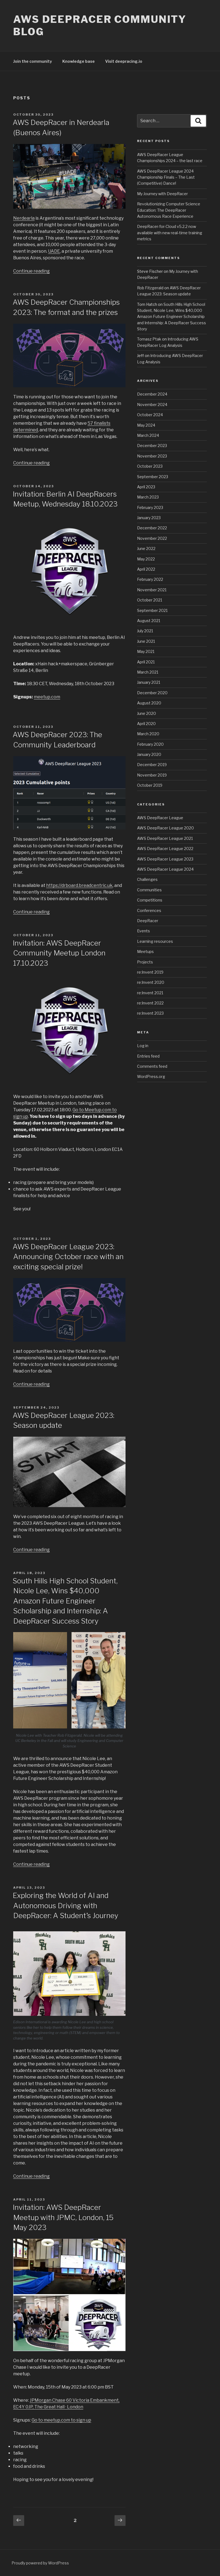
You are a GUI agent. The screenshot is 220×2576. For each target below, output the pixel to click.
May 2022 (146, 559)
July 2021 (145, 630)
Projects (145, 962)
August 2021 (148, 620)
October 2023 (150, 466)
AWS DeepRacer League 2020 (165, 828)
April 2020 (146, 723)
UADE (54, 251)
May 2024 (146, 425)
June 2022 (146, 548)
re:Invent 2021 (150, 992)
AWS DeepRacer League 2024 (165, 869)
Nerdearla (24, 218)
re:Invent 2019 (150, 972)
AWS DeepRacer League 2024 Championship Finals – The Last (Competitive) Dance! (166, 177)
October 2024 (150, 414)
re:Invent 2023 (150, 1013)
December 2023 (152, 445)
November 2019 (152, 775)
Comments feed (152, 1066)
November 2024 (152, 404)
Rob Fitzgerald (150, 287)
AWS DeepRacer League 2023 (165, 859)
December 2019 (152, 764)
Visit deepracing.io (123, 61)
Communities (149, 889)
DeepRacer (147, 920)
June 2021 (146, 641)
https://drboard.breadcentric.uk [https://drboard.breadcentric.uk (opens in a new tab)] (79, 885)
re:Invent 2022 (150, 1003)
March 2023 (148, 497)
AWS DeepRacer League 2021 (165, 838)
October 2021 (149, 600)
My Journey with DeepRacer (162, 193)
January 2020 (149, 754)
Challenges (147, 879)
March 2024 (148, 435)
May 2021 (145, 651)
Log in (142, 1045)
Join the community (32, 61)
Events (143, 930)
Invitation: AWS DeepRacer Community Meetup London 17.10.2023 (59, 953)
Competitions (149, 900)
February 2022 (150, 579)
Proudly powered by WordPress (40, 2563)
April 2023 (146, 486)
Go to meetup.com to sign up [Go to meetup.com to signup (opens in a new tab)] (61, 2420)
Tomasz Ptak (149, 339)
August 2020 (149, 703)
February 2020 (150, 744)
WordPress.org (151, 1076)
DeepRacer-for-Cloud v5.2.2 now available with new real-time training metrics (169, 232)
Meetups (145, 951)
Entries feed (148, 1056)
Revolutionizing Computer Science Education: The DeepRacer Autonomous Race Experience (168, 210)
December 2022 (152, 527)
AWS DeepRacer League (160, 817)
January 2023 (149, 517)
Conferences (149, 910)
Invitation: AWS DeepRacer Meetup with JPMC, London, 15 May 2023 (63, 2217)
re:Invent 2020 (150, 982)
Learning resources (155, 941)
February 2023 (150, 507)
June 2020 (146, 713)
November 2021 (151, 589)
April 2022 (146, 569)
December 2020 (152, 692)
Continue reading (31, 271)
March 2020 (148, 733)
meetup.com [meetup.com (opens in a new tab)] (47, 696)
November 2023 (152, 456)
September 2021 (152, 610)
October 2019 (149, 785)
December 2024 (152, 394)
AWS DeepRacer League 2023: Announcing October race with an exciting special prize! (68, 1256)
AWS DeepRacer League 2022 (165, 848)
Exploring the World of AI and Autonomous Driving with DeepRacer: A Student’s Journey (65, 1905)
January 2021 (148, 682)
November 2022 (152, 538)
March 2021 (147, 672)
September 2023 (152, 476)
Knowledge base (78, 61)
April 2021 (146, 662)
